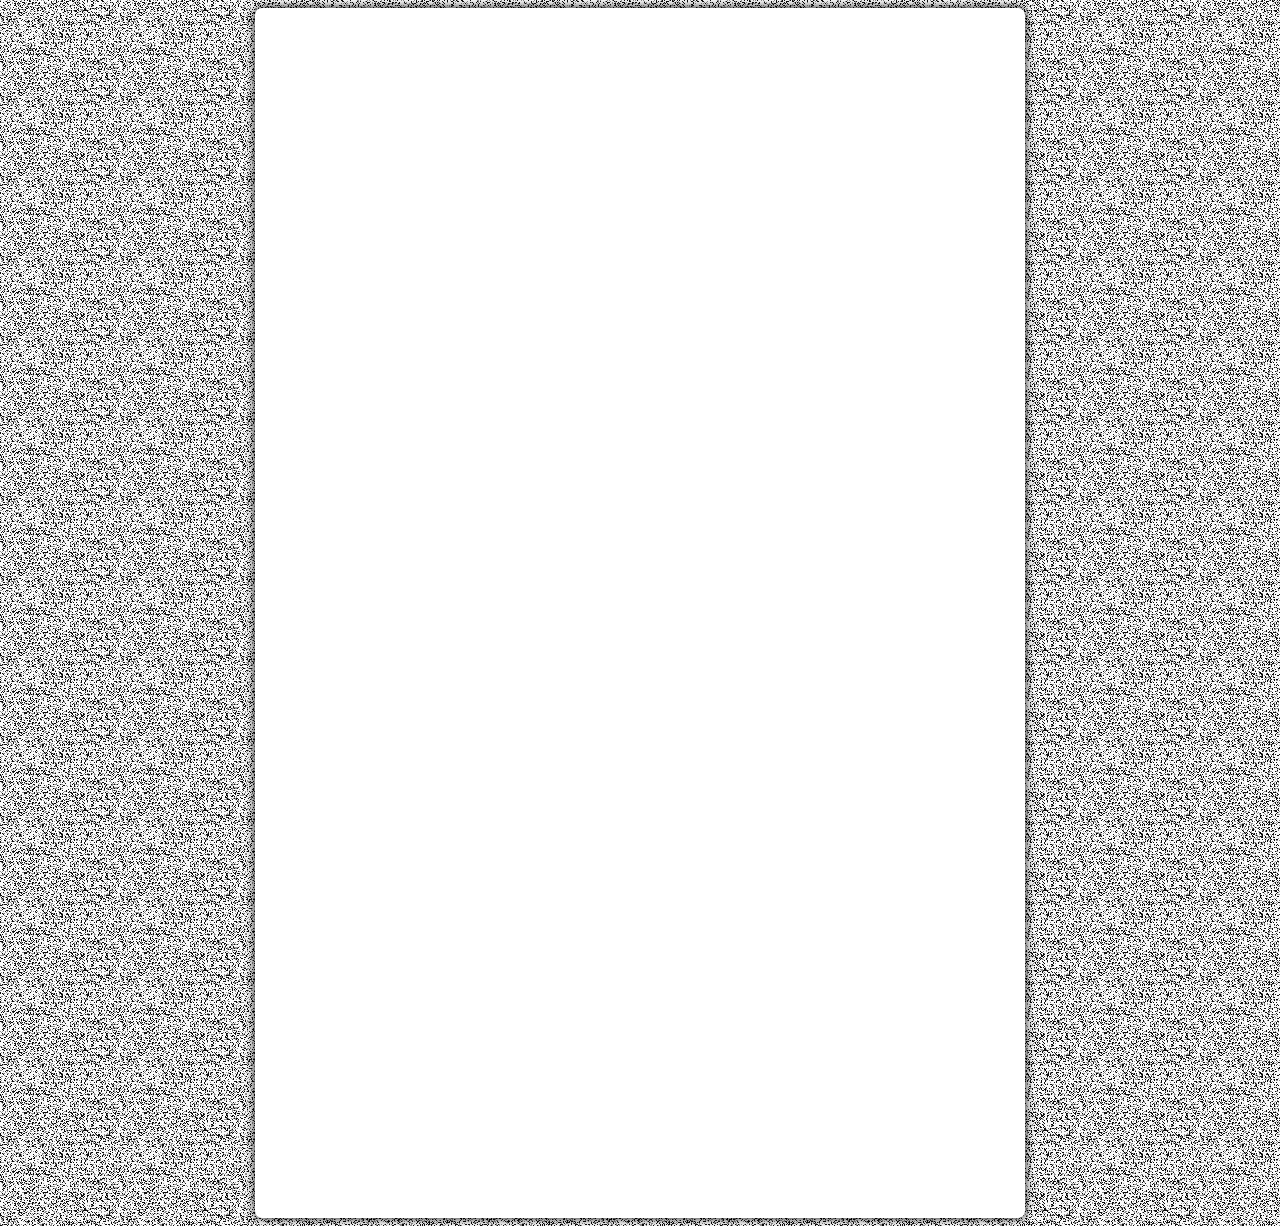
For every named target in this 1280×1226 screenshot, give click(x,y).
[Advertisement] (640, 163)
